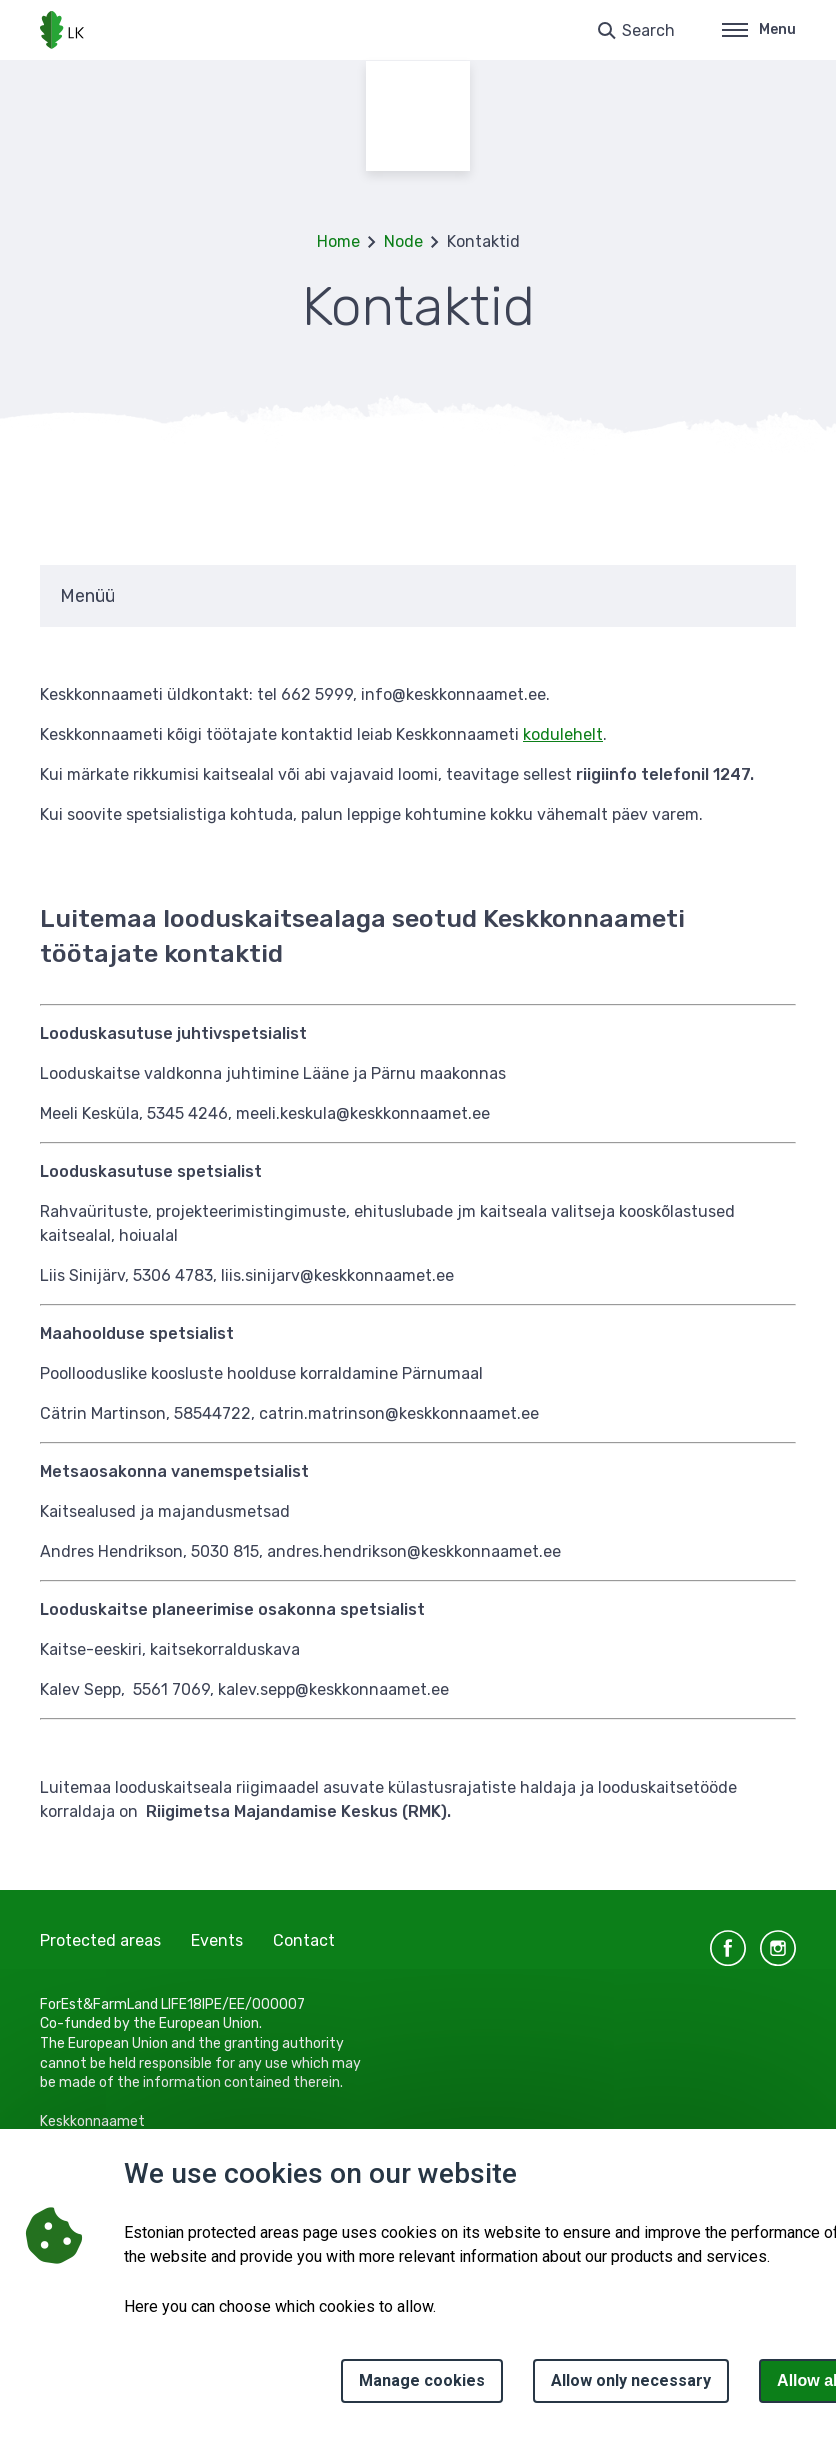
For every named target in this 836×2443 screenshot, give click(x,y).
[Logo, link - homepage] (62, 30)
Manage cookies (422, 2380)
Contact (304, 1940)
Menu (759, 29)
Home (338, 241)
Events (217, 1940)
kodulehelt (563, 734)
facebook (728, 1948)
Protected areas (100, 1940)
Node (403, 241)
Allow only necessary (631, 2380)
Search (648, 30)
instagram (778, 1948)
